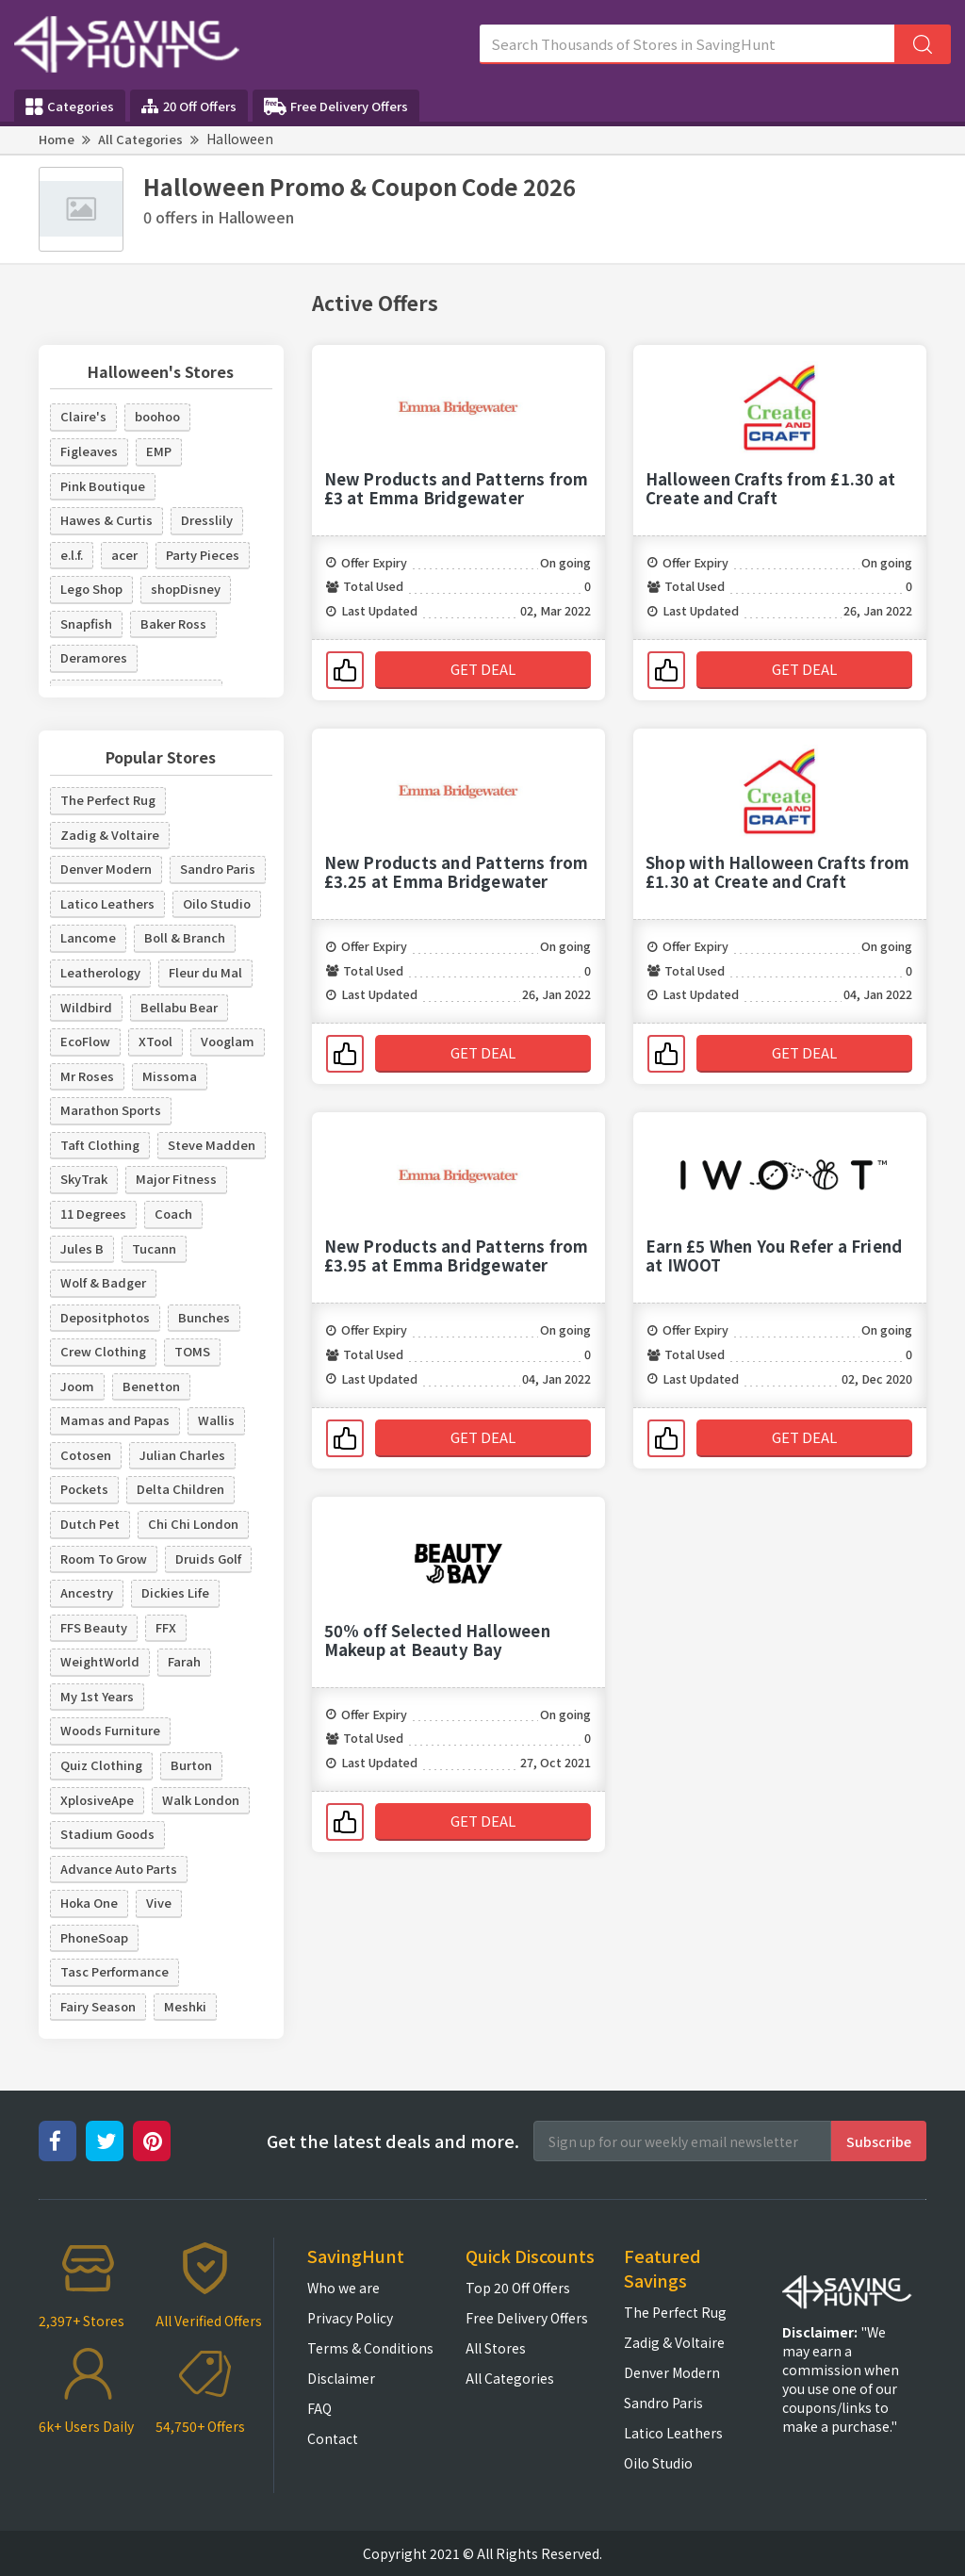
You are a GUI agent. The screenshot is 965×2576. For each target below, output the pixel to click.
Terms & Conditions (370, 2347)
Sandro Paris (217, 869)
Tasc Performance (114, 1971)
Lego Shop (91, 589)
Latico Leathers (107, 903)
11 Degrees (93, 1213)
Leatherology (100, 972)
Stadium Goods (107, 1834)
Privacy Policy (350, 2317)
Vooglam (227, 1041)
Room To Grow (103, 1558)
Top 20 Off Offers (518, 2287)
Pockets (84, 1489)
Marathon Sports (110, 1110)
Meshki (185, 2006)
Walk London (200, 1800)
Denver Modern (106, 869)
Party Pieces (202, 555)
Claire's (83, 416)
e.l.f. (71, 555)
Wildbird (86, 1007)
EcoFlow (85, 1041)
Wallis (216, 1420)
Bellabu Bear (179, 1007)
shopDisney (186, 589)
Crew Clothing (103, 1351)
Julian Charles (182, 1455)
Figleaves (89, 451)
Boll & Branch (184, 937)
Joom (77, 1386)
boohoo (157, 416)
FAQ (319, 2408)
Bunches (204, 1317)
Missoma (169, 1076)
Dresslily (207, 520)
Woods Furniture (110, 1730)
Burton (191, 1765)
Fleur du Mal (205, 972)
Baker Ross (173, 623)
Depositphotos (105, 1317)
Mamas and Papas (115, 1420)
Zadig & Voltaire (109, 835)
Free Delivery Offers (336, 106)
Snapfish (86, 623)
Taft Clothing (99, 1145)
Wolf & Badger (103, 1282)
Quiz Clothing (101, 1765)
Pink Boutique (102, 486)
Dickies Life (175, 1592)
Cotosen (85, 1455)
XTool (155, 1041)
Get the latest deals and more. (393, 2141)
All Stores (496, 2347)
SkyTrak (83, 1179)
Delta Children (180, 1489)
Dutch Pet (90, 1524)
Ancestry (86, 1592)
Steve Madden (211, 1145)
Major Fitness (176, 1179)
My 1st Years (97, 1696)
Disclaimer (341, 2378)
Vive (159, 1902)
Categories (69, 106)
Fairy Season (98, 2006)
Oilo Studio (217, 903)
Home (56, 139)
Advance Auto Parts (118, 1869)
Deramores (93, 657)
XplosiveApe (97, 1800)
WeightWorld (99, 1661)
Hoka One (89, 1902)
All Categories (140, 139)
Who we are (343, 2287)
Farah (184, 1661)
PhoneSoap (94, 1937)
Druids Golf (208, 1558)
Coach (173, 1213)
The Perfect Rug (107, 800)
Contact (332, 2438)
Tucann (154, 1248)
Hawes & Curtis (106, 520)
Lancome (88, 937)
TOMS (192, 1351)
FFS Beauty (93, 1627)
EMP (159, 451)
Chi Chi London (193, 1524)
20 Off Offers (189, 106)
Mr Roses (87, 1076)
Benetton (151, 1386)
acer (124, 555)
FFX (165, 1627)
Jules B (82, 1248)
